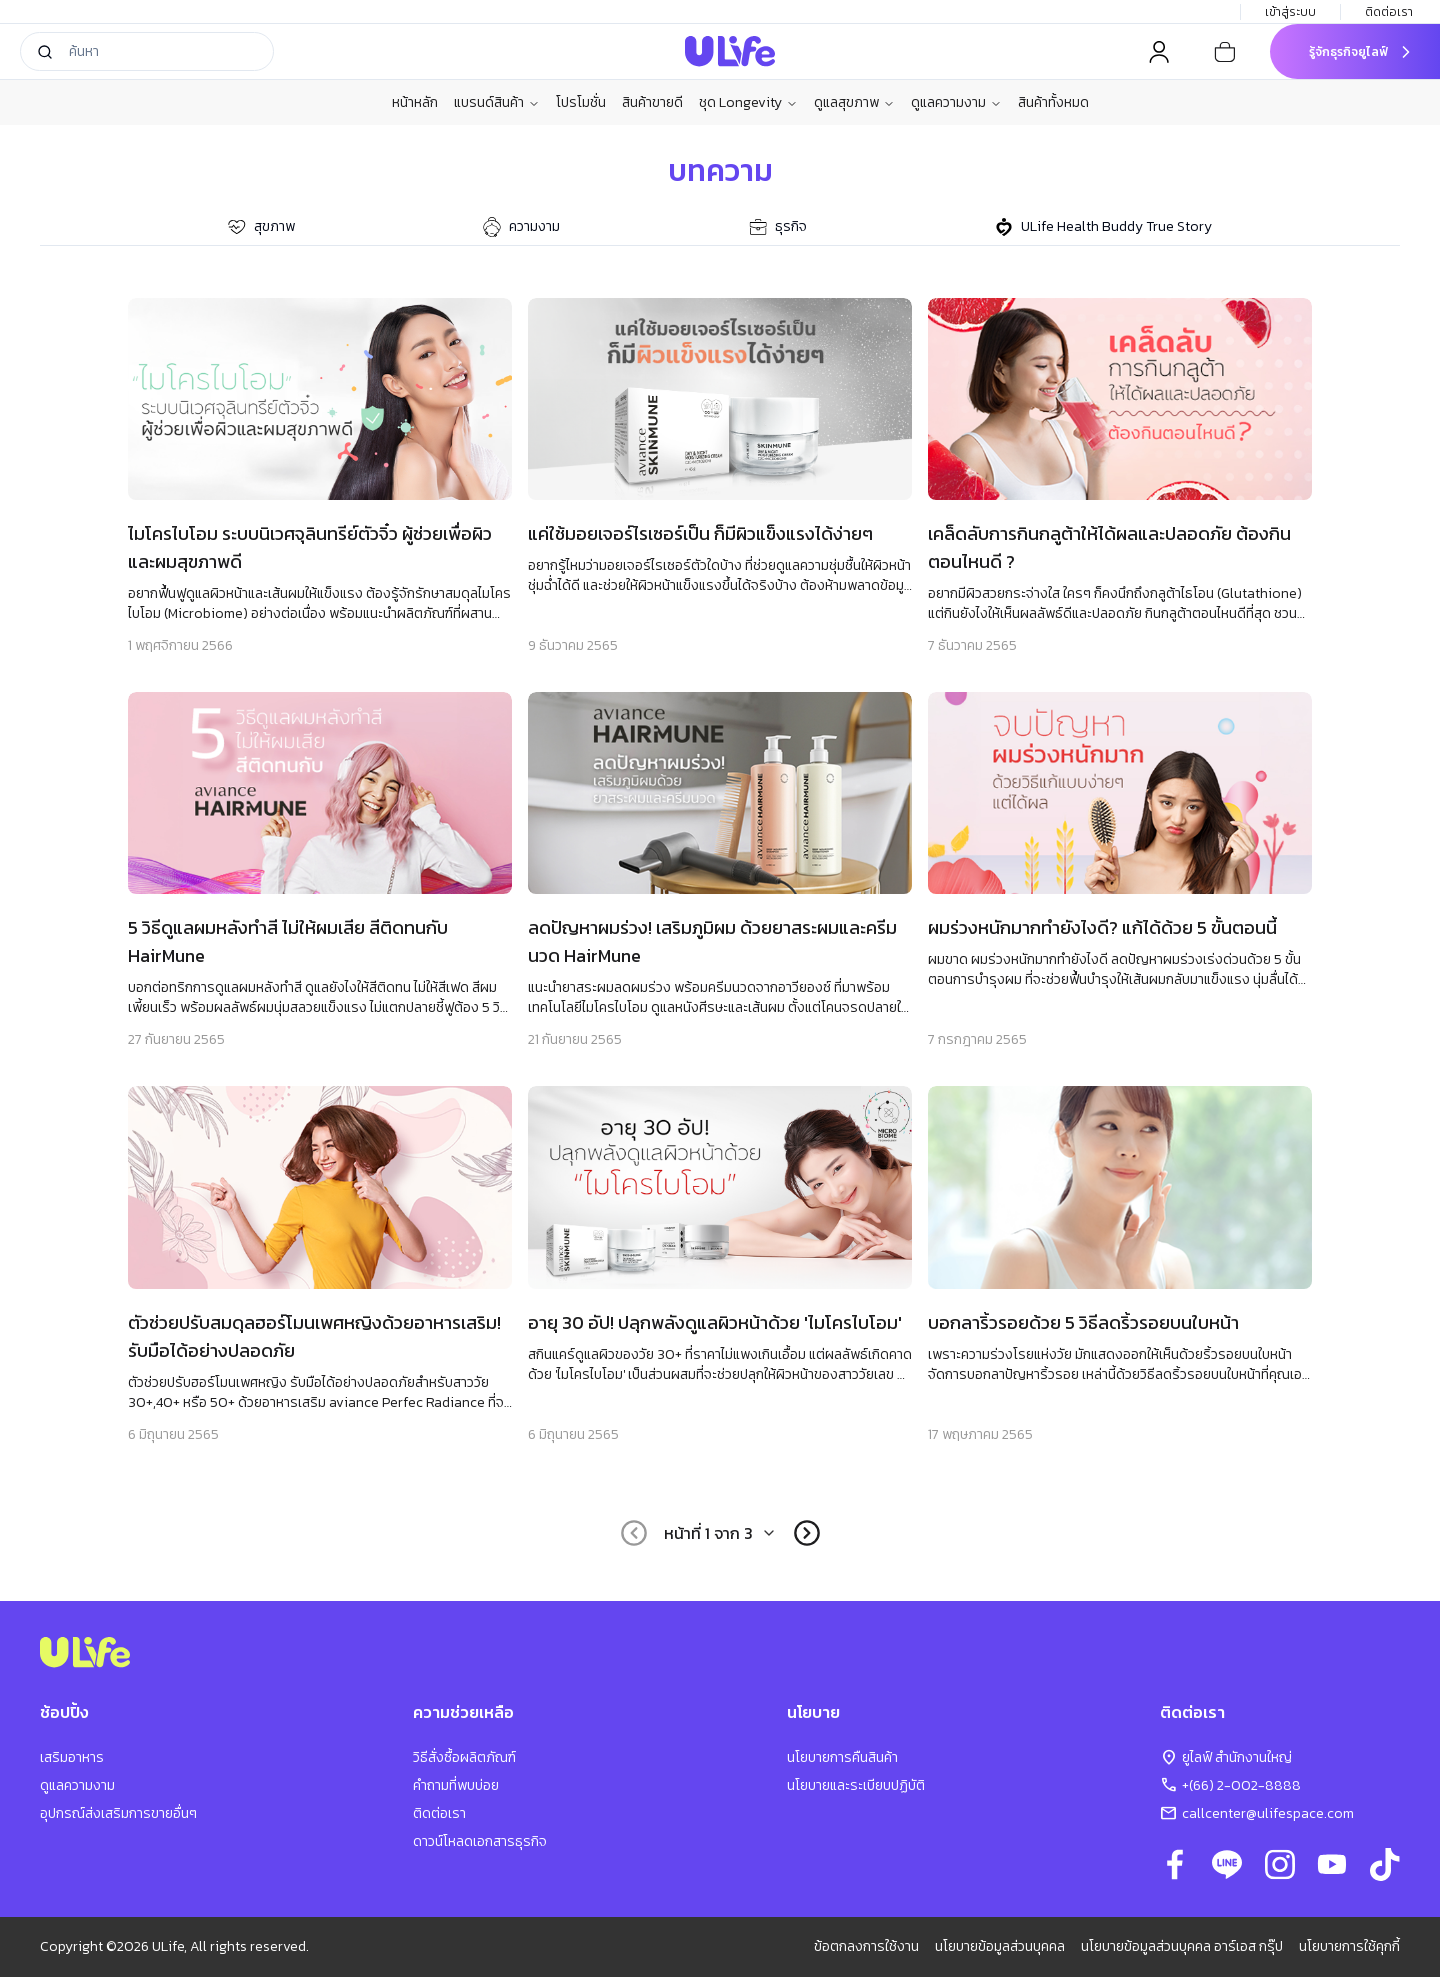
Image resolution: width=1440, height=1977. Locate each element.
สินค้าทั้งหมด (1053, 102)
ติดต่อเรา (1390, 12)
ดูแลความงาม (956, 103)
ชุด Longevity (748, 103)
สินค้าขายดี (652, 102)
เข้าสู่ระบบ (1290, 12)
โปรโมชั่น (581, 102)
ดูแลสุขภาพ (854, 103)
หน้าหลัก (415, 102)
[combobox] (720, 1533)
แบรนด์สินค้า (497, 103)
